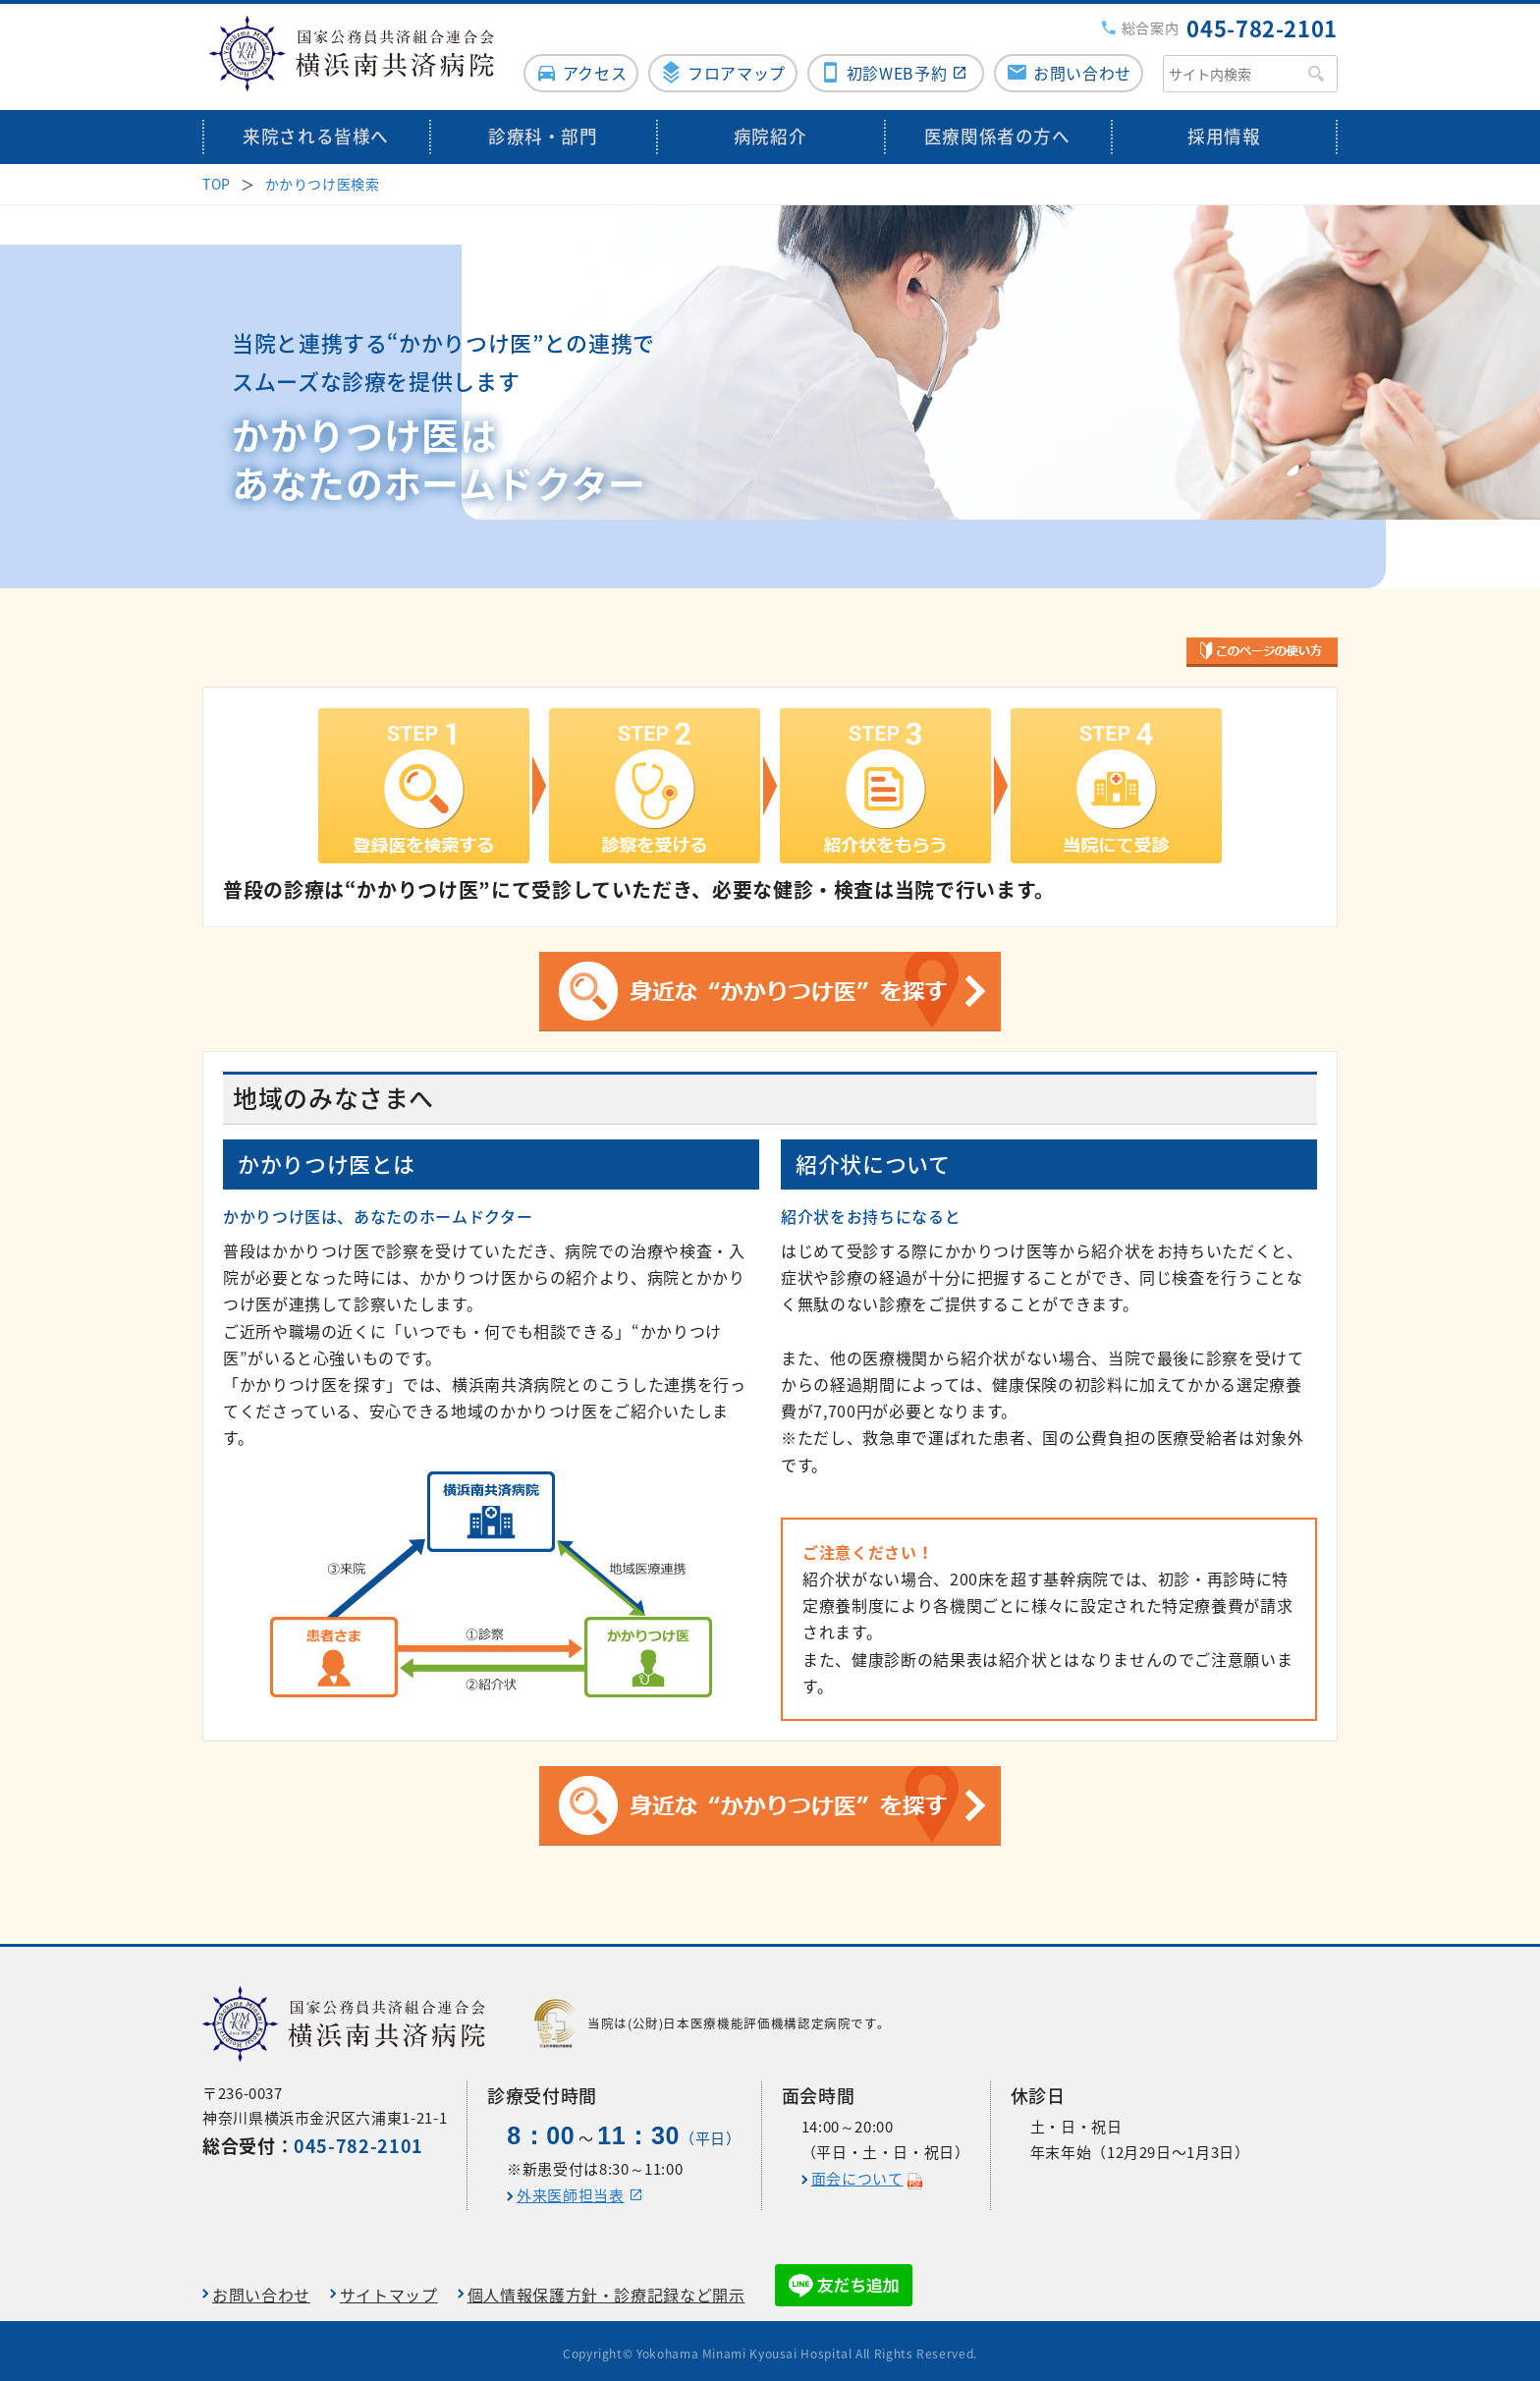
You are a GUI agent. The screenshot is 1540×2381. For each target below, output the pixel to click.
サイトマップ (389, 2288)
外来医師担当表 (570, 2189)
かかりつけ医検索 (322, 177)
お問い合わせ (1082, 66)
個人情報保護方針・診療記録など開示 (606, 2288)
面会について (857, 2173)
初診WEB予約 (895, 66)
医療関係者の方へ (997, 130)
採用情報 (1224, 130)
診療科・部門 (543, 130)
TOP (216, 177)
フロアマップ (733, 66)
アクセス (589, 66)
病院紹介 (770, 130)
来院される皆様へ (316, 130)
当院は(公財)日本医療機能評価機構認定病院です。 (712, 2017)
